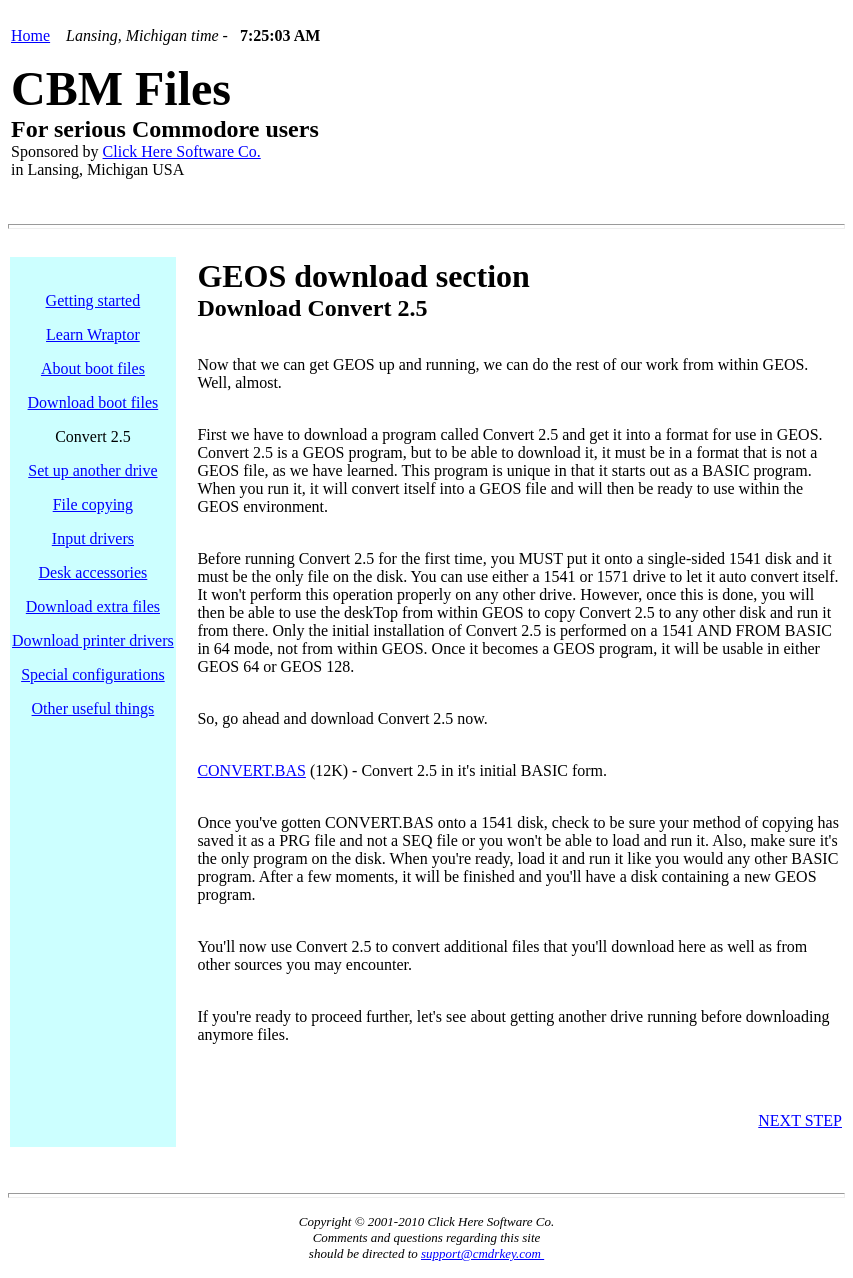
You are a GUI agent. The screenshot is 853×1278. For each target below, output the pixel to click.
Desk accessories (92, 572)
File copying (93, 504)
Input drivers (93, 538)
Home (30, 35)
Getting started (93, 300)
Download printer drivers (93, 640)
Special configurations (93, 674)
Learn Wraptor (93, 334)
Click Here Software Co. (182, 151)
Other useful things (93, 708)
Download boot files (93, 402)
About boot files (93, 368)
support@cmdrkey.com (482, 1253)
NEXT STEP (800, 1120)
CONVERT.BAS (251, 770)
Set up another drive (92, 470)
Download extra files (93, 606)
